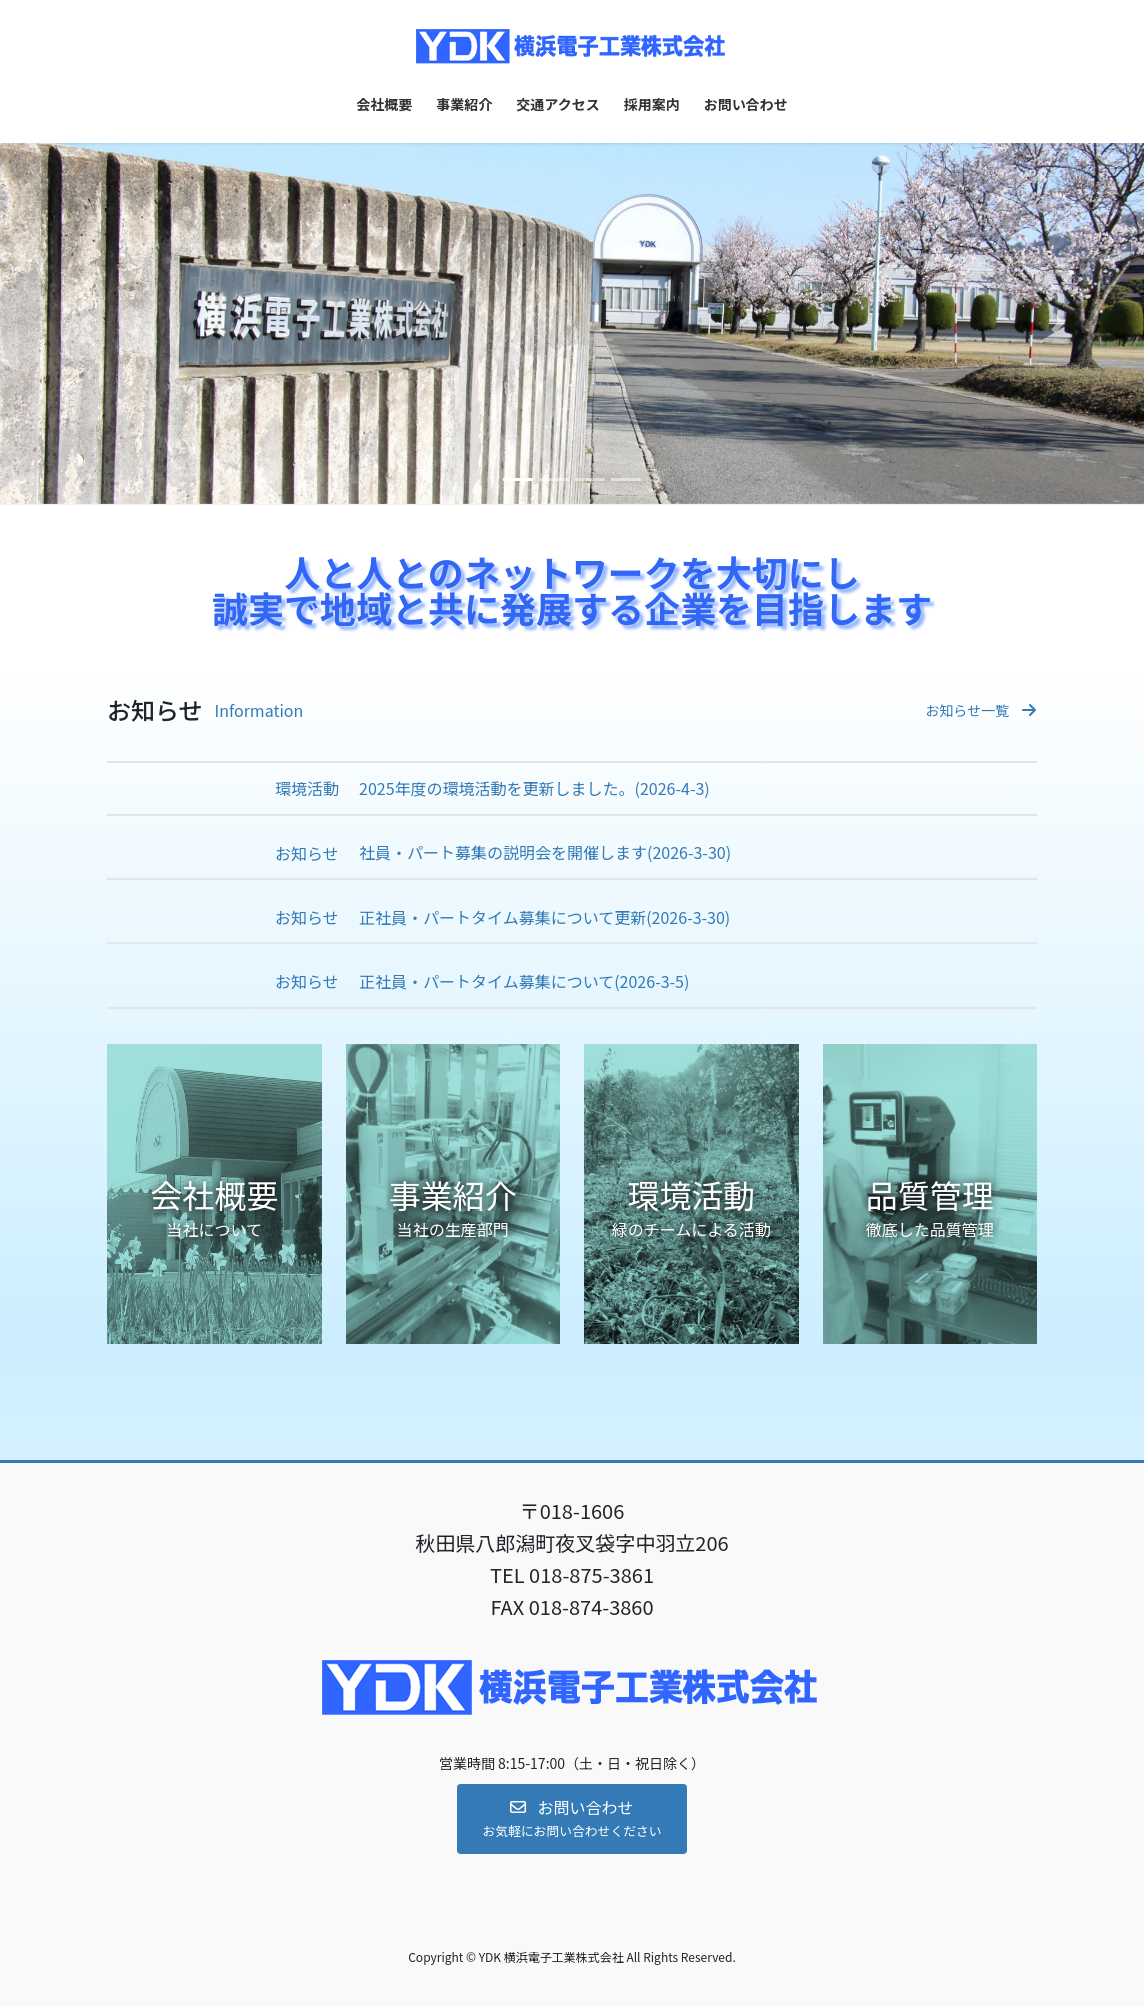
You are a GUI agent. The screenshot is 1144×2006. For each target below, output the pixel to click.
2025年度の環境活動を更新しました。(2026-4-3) (534, 788)
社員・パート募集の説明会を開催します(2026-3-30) (545, 852)
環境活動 (307, 788)
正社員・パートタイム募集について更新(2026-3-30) (544, 917)
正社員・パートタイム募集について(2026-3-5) (524, 981)
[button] (86, 323)
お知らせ (307, 853)
